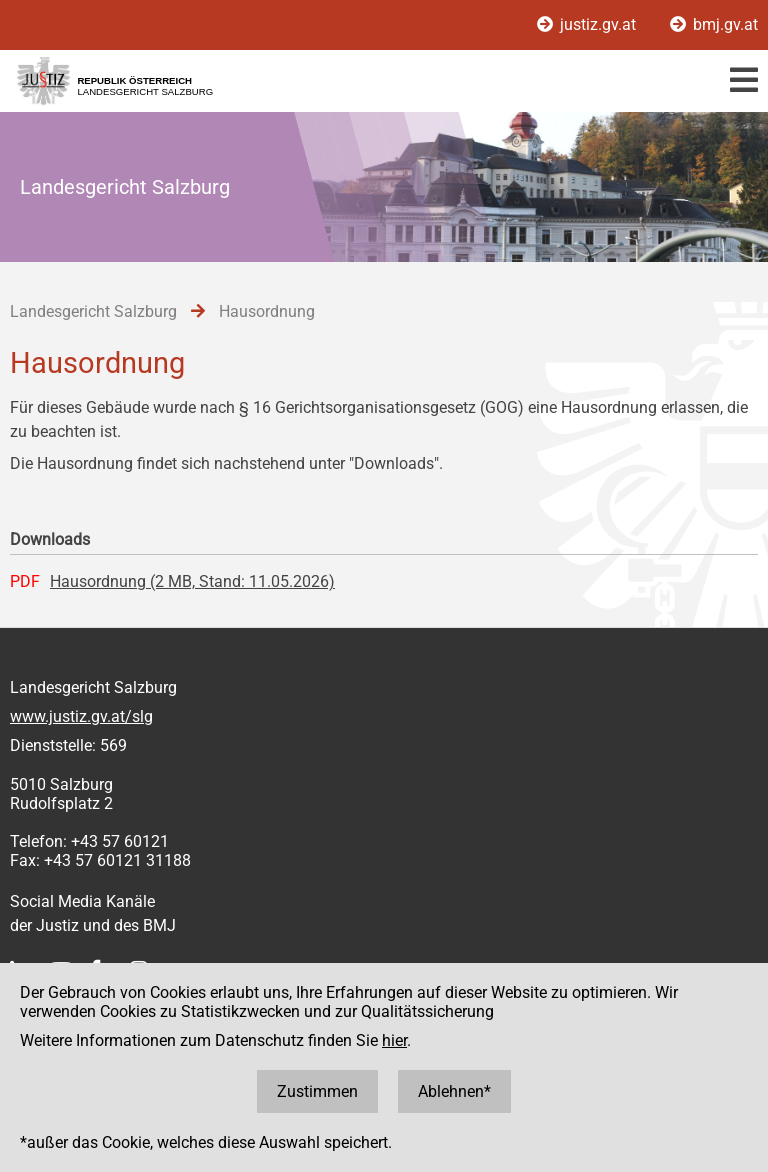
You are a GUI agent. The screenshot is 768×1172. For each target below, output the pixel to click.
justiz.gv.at (588, 24)
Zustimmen (317, 1091)
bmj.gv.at (714, 24)
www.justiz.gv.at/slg (81, 716)
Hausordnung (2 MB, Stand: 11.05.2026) (192, 581)
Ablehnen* (454, 1091)
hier (394, 1040)
